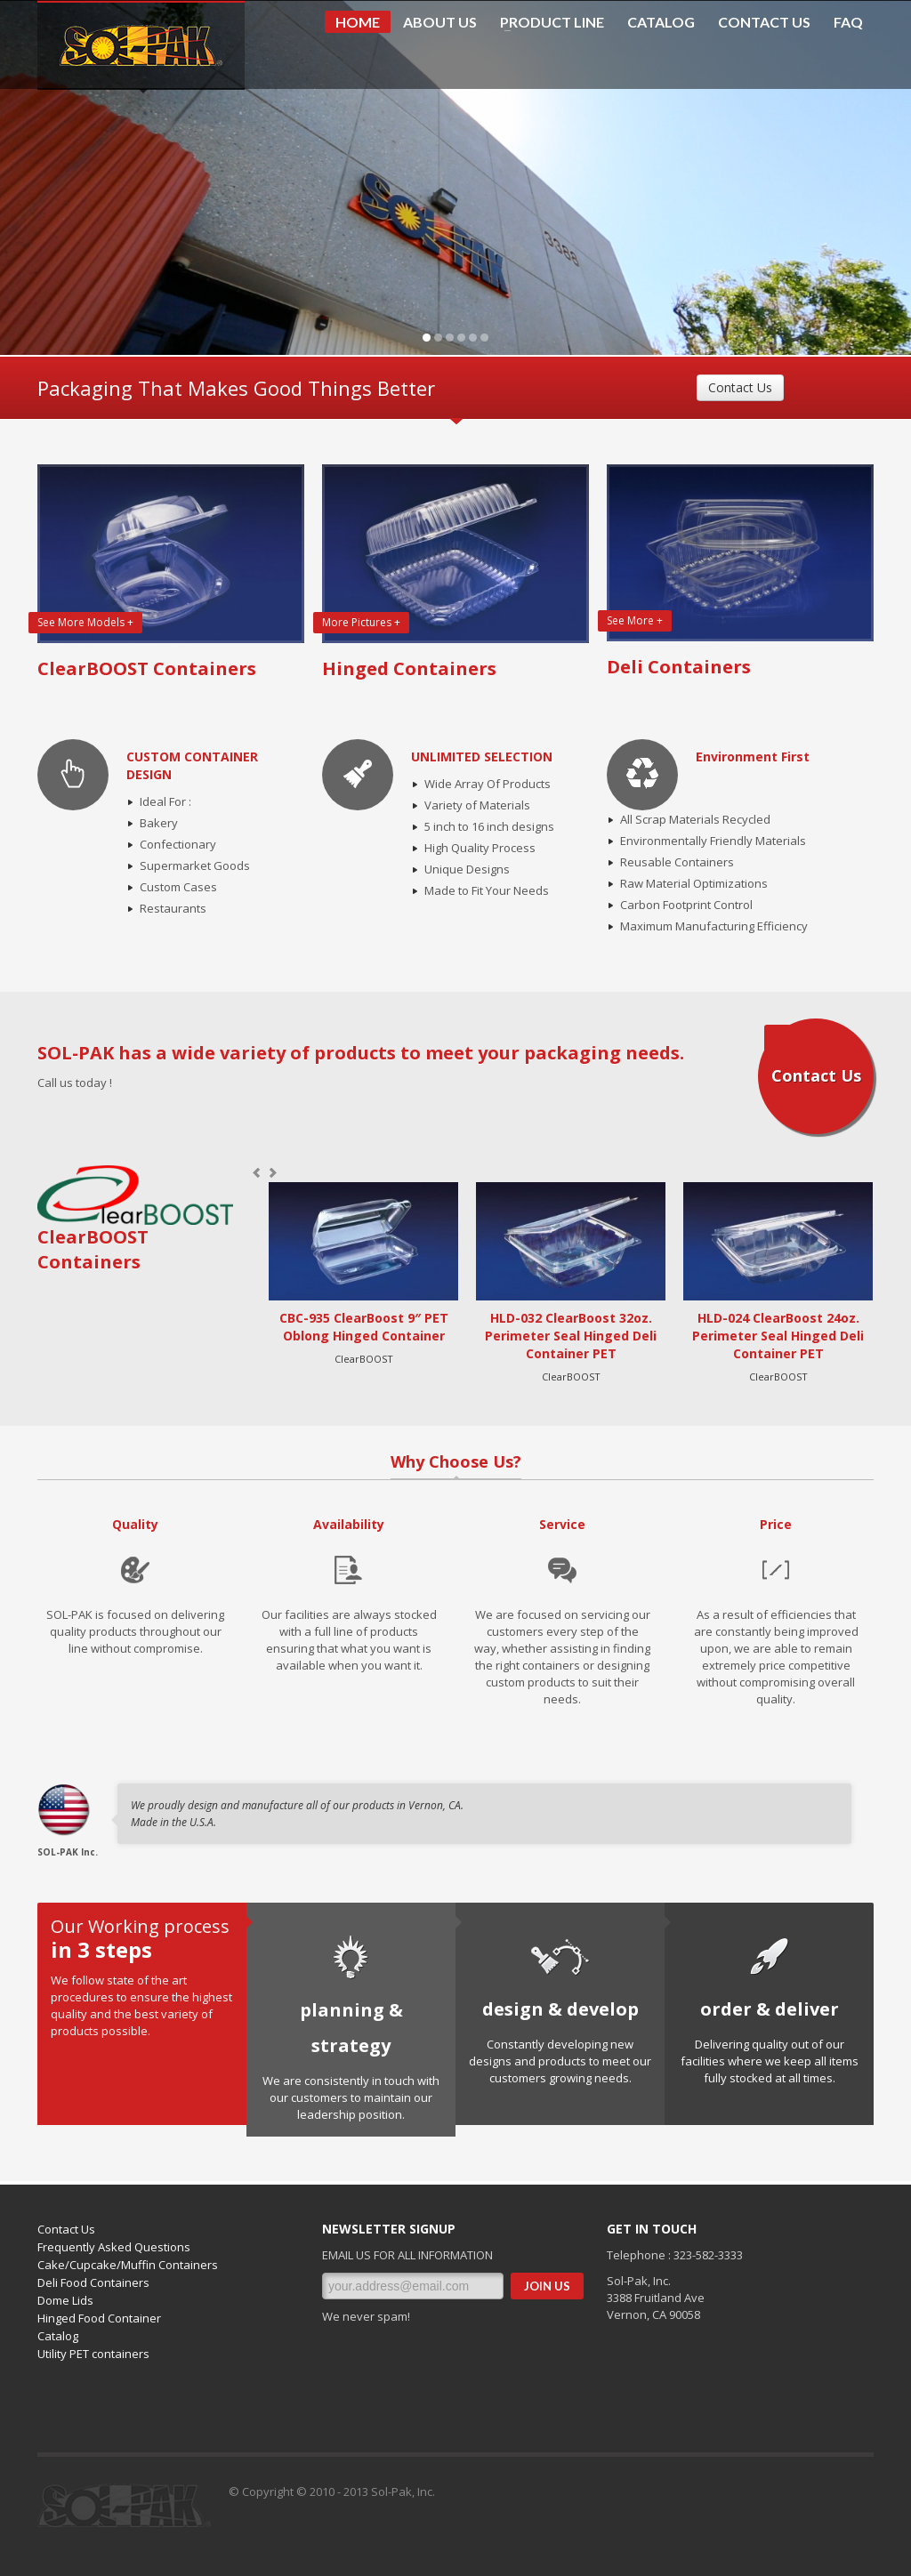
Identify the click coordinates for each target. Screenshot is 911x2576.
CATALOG (661, 22)
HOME (357, 21)
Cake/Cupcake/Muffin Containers (127, 2265)
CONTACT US (764, 22)
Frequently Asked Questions (113, 2247)
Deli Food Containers (93, 2282)
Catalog (57, 2336)
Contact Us (740, 387)
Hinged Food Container (99, 2318)
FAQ (848, 22)
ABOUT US (440, 22)
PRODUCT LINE (546, 22)
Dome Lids (65, 2300)
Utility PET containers (93, 2354)
